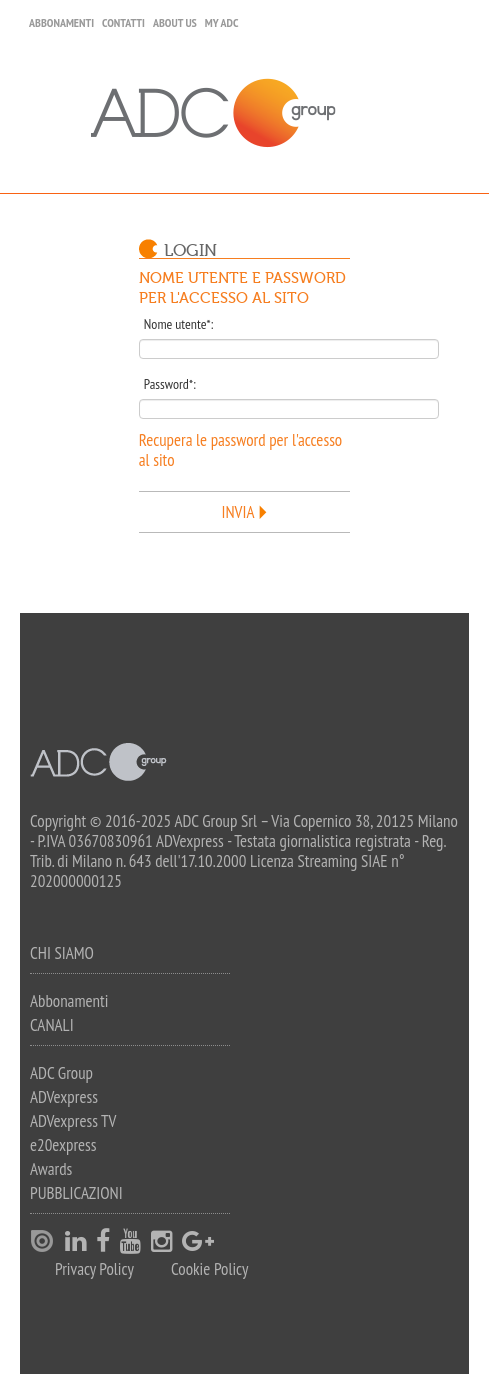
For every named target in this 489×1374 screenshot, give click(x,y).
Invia (238, 512)
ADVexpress (64, 1097)
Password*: (170, 384)
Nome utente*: (179, 324)
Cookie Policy (209, 1269)
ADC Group (61, 1073)
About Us (175, 22)
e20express (63, 1145)
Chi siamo (62, 953)
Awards (51, 1169)
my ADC (222, 22)
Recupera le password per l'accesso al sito (240, 450)
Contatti (123, 22)
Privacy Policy (94, 1269)
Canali (52, 1025)
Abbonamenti (61, 22)
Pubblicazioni (76, 1193)
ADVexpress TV (73, 1121)
